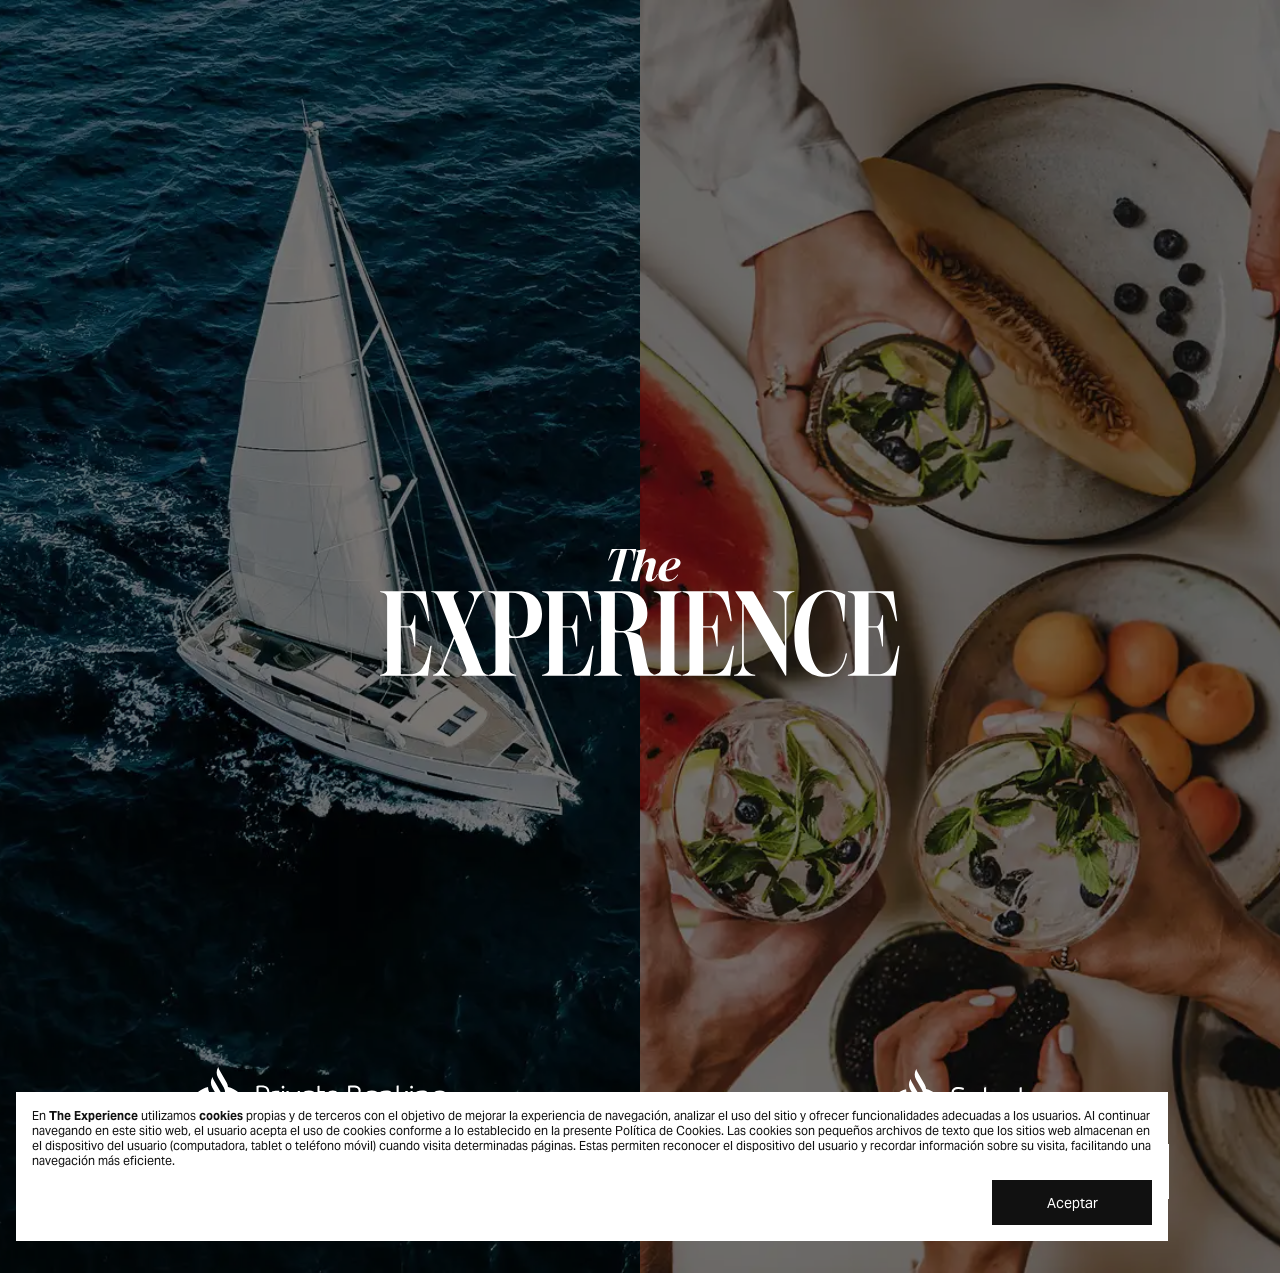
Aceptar (1072, 1203)
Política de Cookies (668, 1130)
